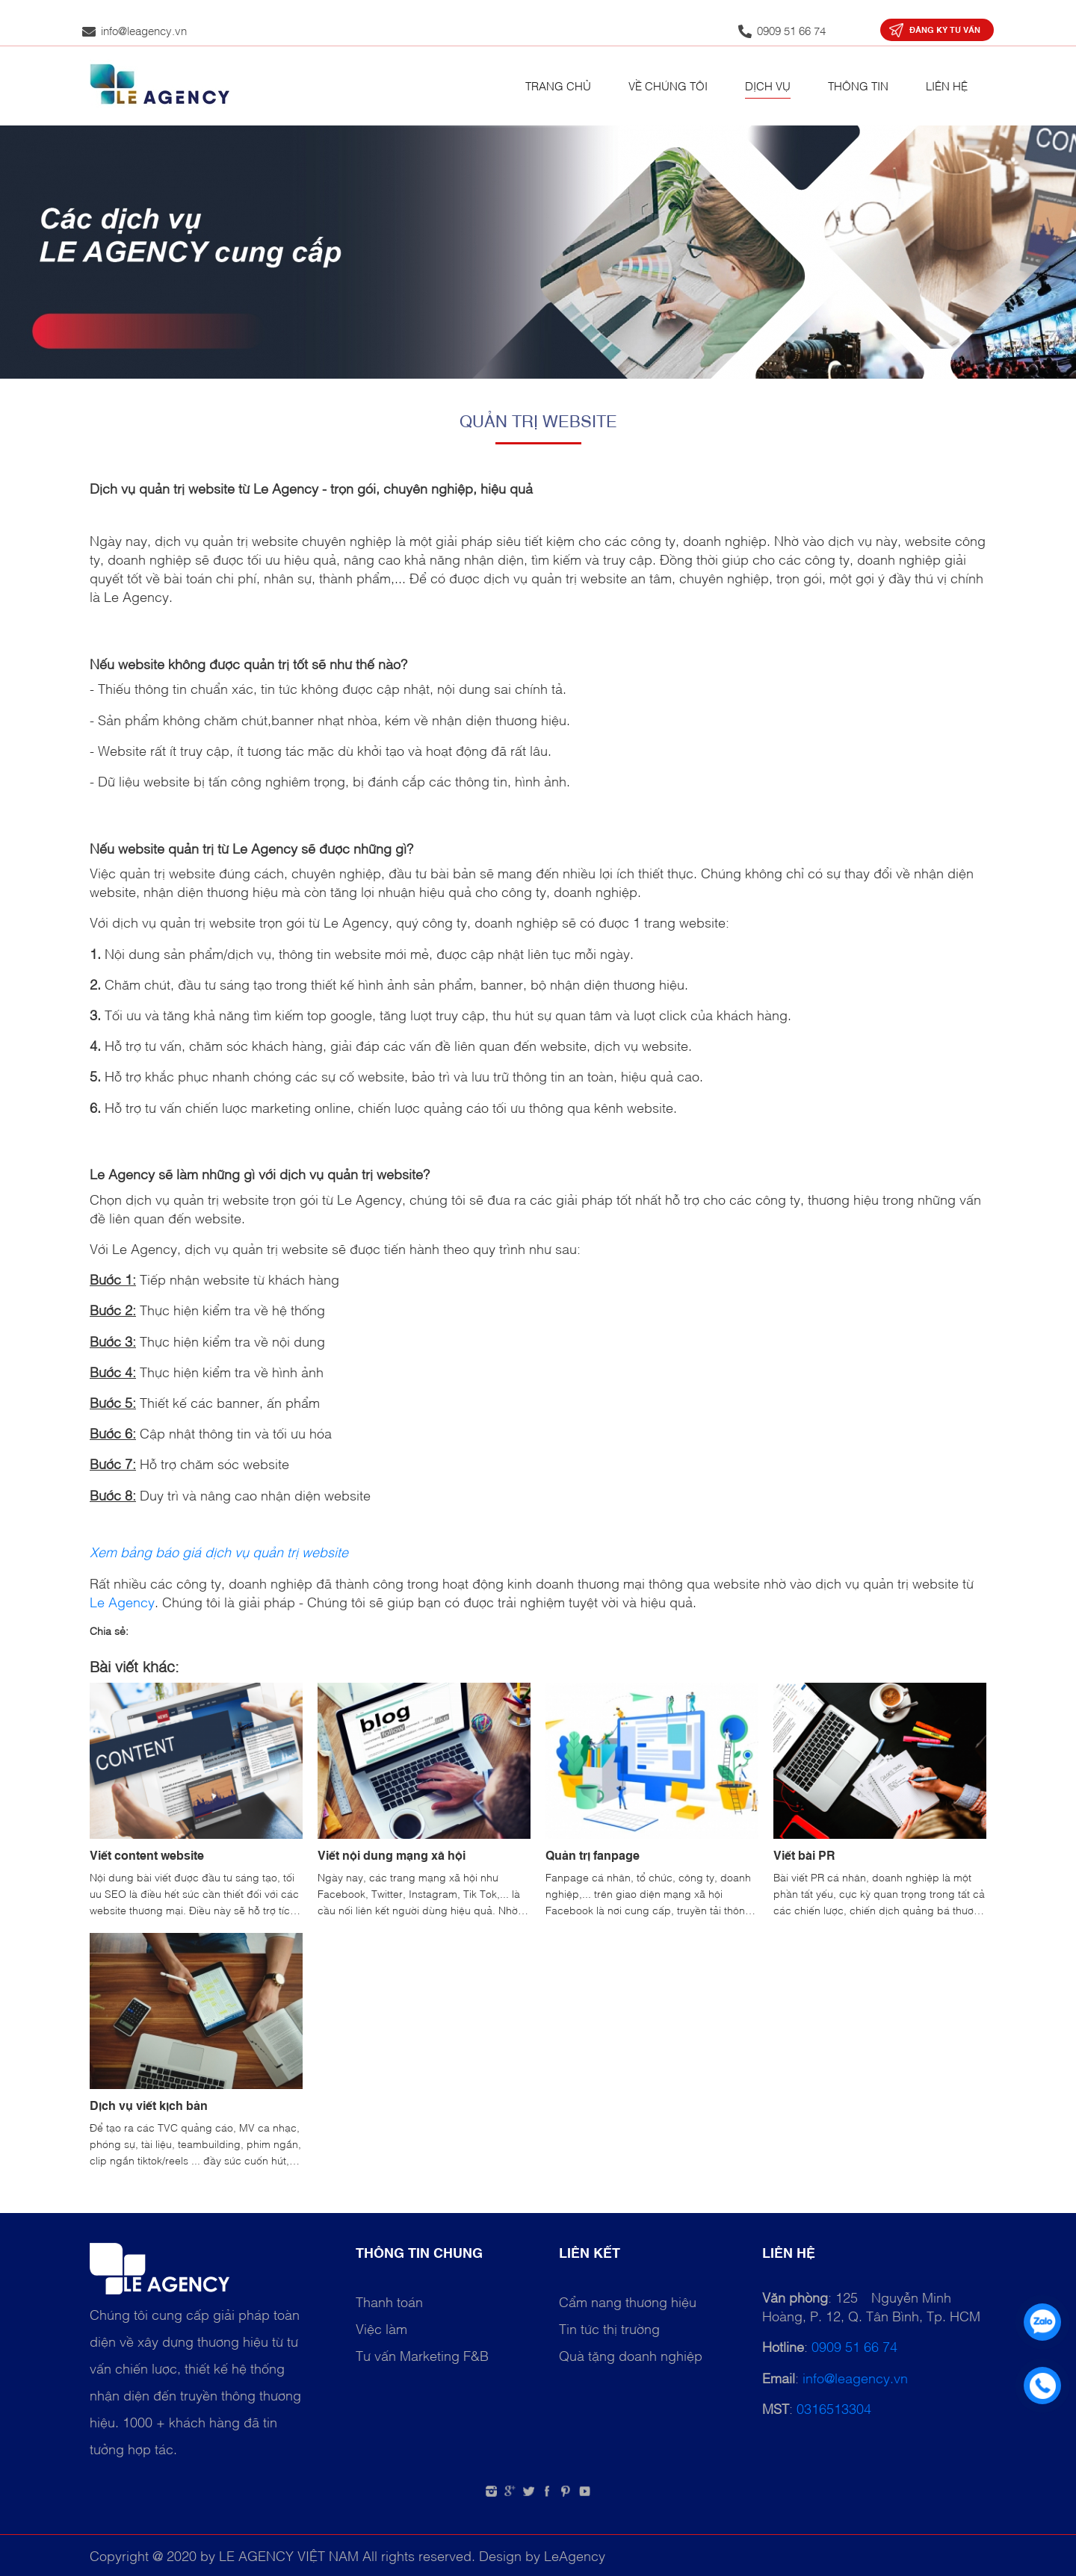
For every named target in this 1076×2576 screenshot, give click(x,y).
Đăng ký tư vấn (944, 29)
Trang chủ (558, 85)
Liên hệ (947, 85)
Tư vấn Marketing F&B (422, 2355)
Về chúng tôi (668, 85)
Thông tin (858, 85)
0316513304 (834, 2408)
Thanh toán (389, 2301)
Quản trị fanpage (592, 1854)
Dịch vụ (768, 85)
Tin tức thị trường (609, 2328)
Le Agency (122, 1601)
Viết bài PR (804, 1854)
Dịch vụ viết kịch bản (149, 2105)
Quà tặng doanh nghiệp (630, 2355)
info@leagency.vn (855, 2377)
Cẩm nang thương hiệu (627, 2301)
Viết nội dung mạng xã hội (392, 1854)
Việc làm (381, 2328)
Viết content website (147, 1854)
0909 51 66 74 (854, 2346)
